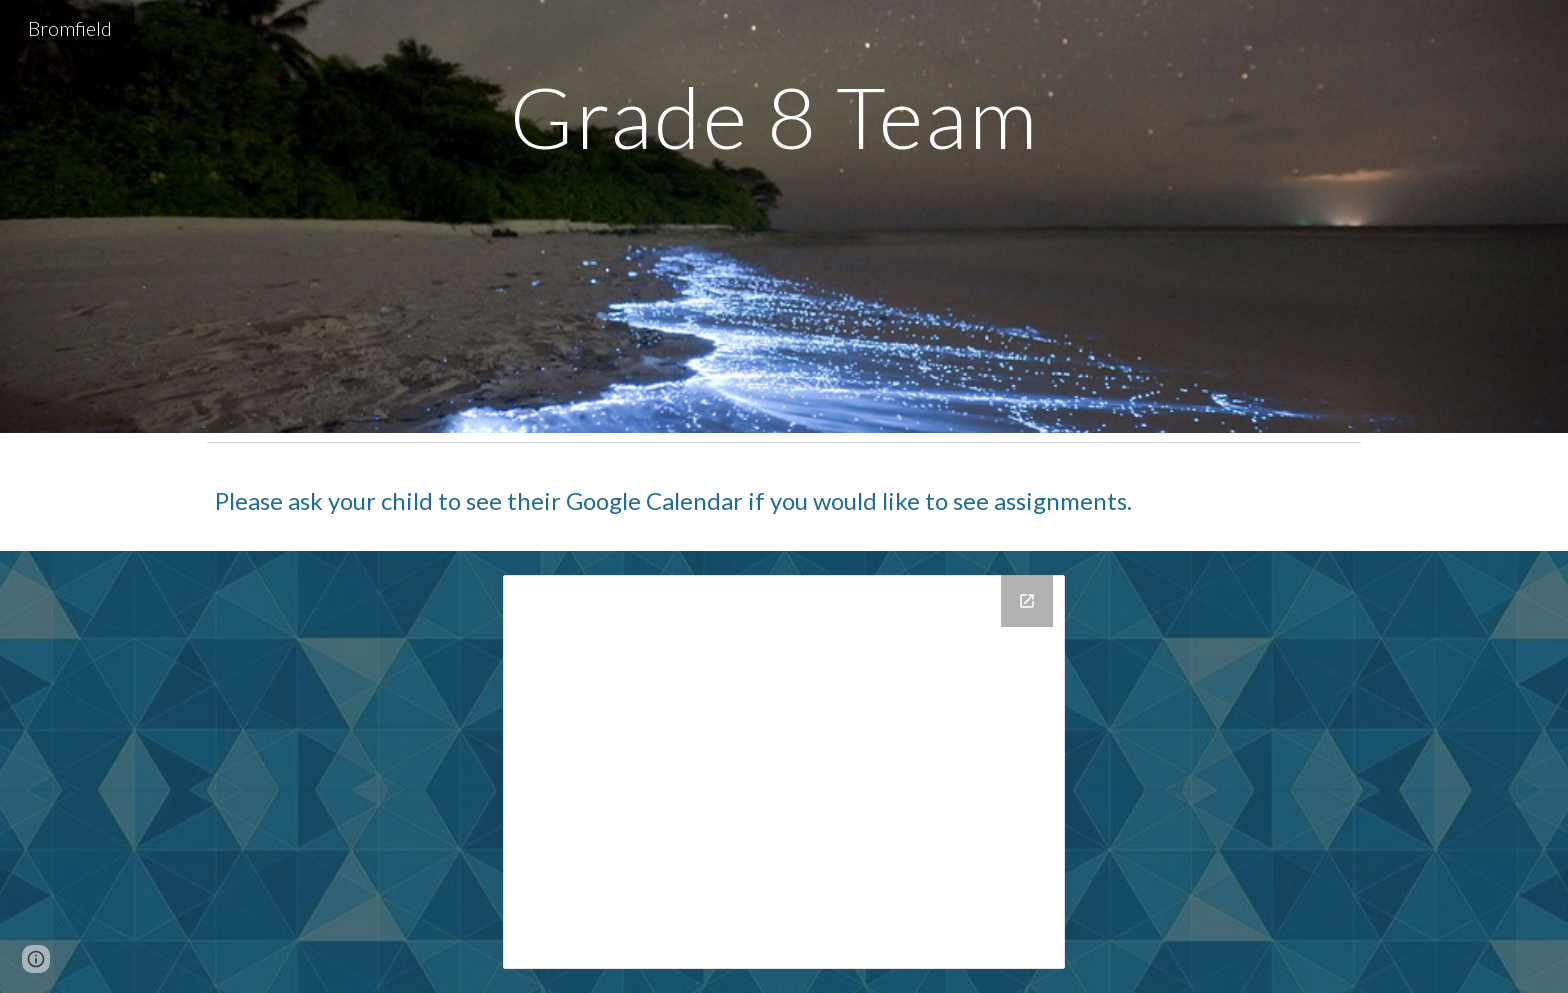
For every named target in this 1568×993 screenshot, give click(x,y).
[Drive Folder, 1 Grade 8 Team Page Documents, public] (784, 772)
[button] (36, 959)
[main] (784, 188)
